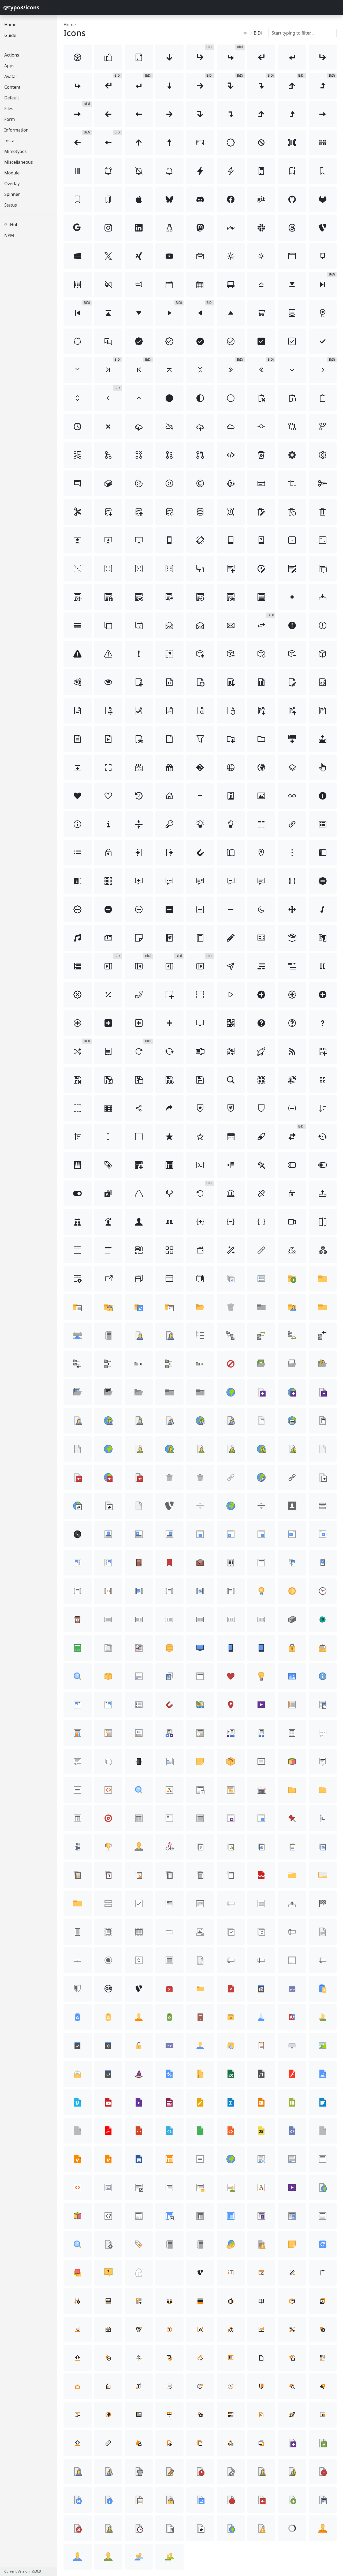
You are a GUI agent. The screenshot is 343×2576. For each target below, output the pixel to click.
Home (10, 25)
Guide (10, 35)
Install (10, 141)
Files (8, 108)
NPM (9, 235)
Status (10, 205)
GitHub (11, 224)
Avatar (10, 76)
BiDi (258, 33)
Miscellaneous (18, 162)
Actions (11, 55)
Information (16, 130)
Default (11, 98)
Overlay (12, 183)
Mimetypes (15, 151)
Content (12, 87)
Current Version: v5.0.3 (22, 2571)
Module (12, 173)
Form (9, 119)
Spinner (12, 194)
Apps (9, 66)
